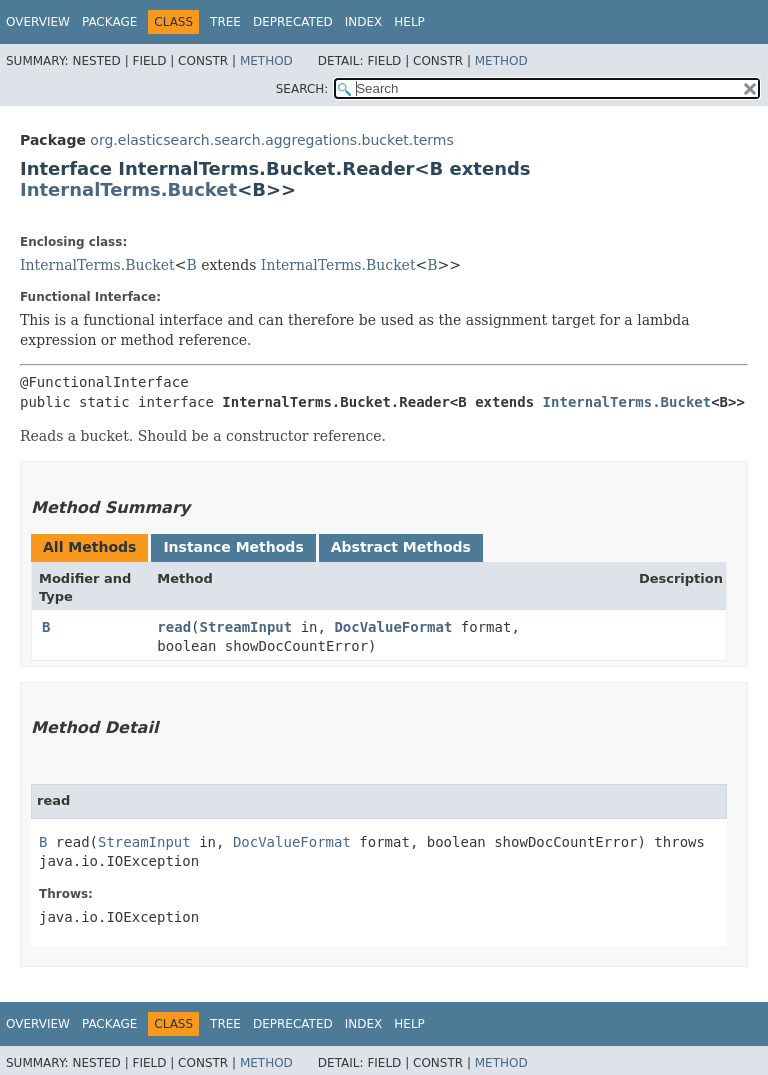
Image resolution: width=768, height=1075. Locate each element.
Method (266, 61)
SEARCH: (302, 89)
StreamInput (246, 627)
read (174, 627)
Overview (38, 22)
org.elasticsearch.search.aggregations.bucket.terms (271, 140)
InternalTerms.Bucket (128, 189)
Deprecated (293, 22)
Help (409, 22)
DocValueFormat (393, 627)
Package (109, 22)
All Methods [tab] (89, 547)
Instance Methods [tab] (233, 547)
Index (364, 22)
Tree (225, 22)
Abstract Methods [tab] (401, 547)
